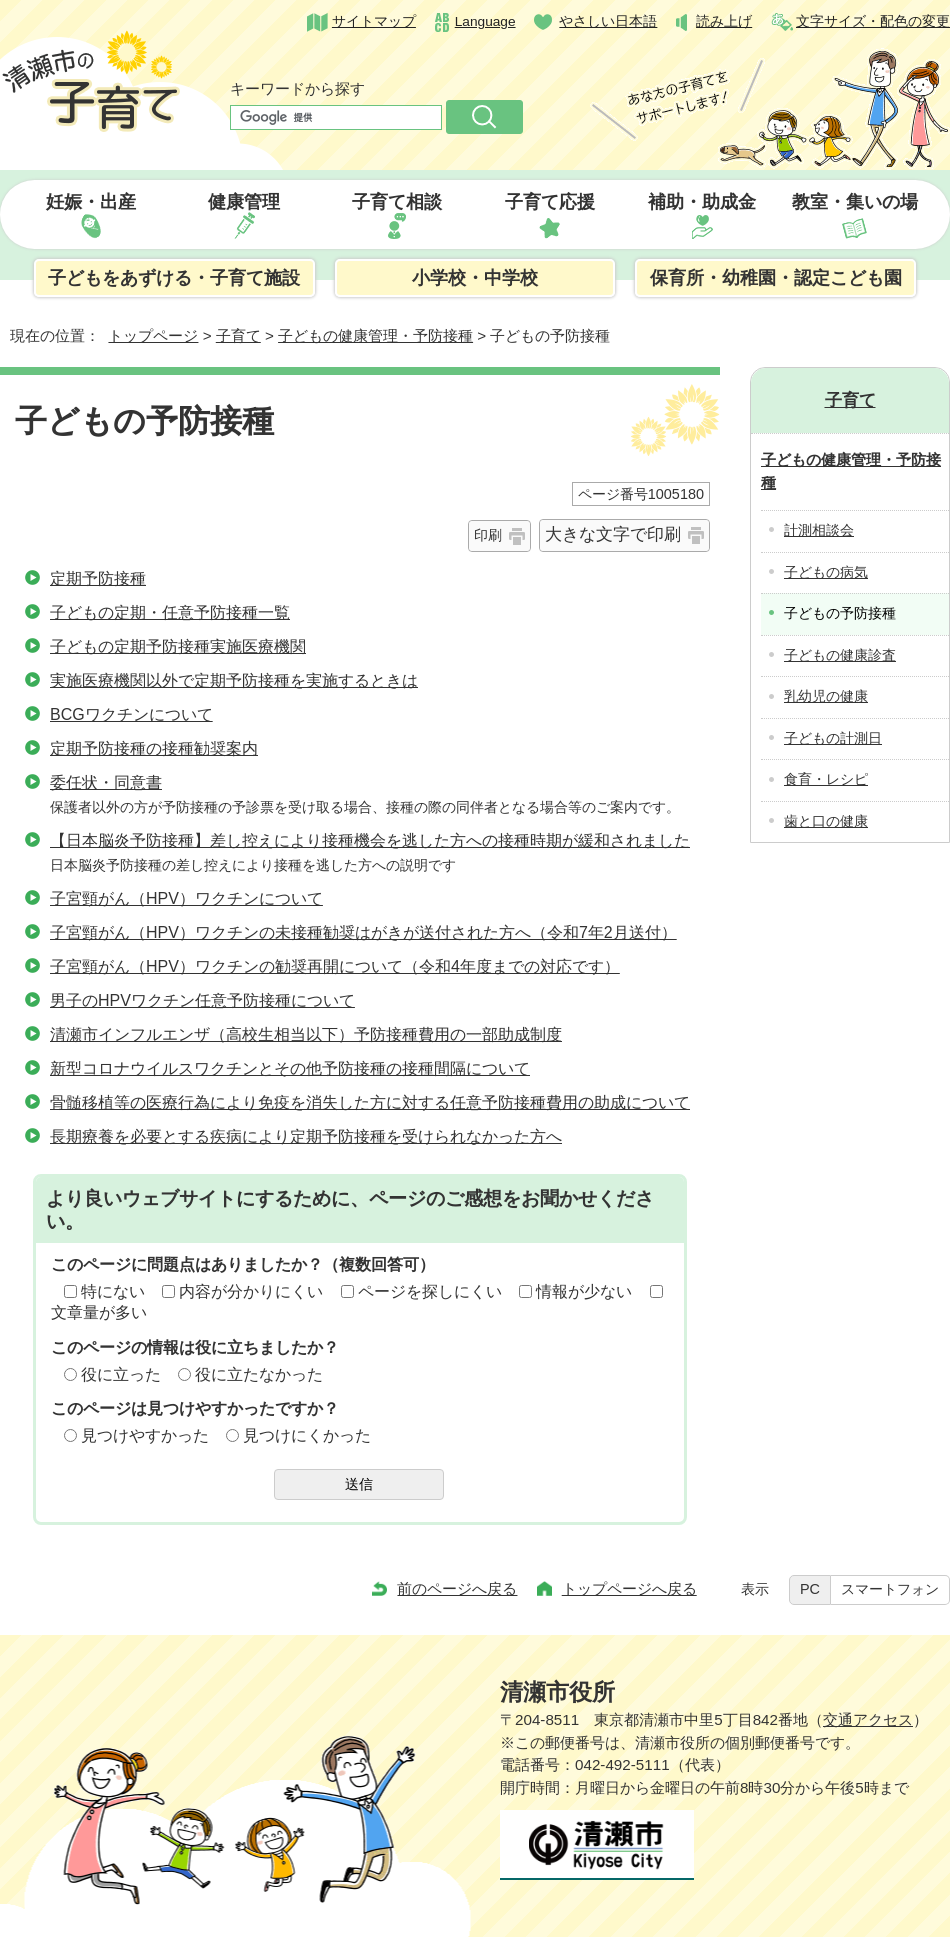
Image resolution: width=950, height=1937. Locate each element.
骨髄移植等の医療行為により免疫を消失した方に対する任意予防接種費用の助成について (370, 1102)
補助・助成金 (702, 202)
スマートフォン (890, 1589)
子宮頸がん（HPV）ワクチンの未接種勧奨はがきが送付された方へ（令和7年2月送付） (363, 932)
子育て (238, 335)
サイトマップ (374, 21)
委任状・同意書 (106, 782)
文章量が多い (99, 1312)
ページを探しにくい (430, 1291)
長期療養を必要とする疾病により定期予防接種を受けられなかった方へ (306, 1136)
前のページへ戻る (457, 1588)
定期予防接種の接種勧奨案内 (154, 748)
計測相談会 (819, 530)
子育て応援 (550, 202)
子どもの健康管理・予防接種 (375, 335)
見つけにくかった (307, 1435)
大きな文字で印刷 (613, 534)
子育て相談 (397, 202)
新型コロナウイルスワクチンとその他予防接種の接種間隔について (290, 1068)
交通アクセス (868, 1719)
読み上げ (724, 21)
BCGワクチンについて (131, 714)
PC (810, 1589)
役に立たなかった (259, 1374)
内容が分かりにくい (251, 1291)
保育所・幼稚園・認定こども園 (776, 278)
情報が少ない (584, 1291)
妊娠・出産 (91, 202)
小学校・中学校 (475, 278)
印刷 (488, 535)
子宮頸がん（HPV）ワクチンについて (186, 898)
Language (485, 21)
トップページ (153, 335)
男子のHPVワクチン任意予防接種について (202, 1000)
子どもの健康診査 (840, 655)
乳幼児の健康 (826, 696)
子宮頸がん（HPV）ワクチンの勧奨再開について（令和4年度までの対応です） (335, 966)
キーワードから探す (297, 88)
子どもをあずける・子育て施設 (174, 278)
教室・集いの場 (855, 202)
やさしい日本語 (608, 21)
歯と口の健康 (826, 821)
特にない (113, 1291)
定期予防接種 (98, 578)
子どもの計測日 (833, 738)
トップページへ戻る (629, 1588)
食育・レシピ (826, 779)
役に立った (121, 1374)
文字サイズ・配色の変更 (873, 21)
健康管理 (244, 202)
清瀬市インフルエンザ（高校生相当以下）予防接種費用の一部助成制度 (306, 1034)
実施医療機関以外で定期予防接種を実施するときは (234, 680)
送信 (359, 1484)
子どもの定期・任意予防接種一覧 (170, 612)
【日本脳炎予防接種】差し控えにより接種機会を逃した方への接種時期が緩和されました (370, 840)
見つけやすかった (145, 1435)
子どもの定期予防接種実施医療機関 (178, 646)
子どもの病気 (826, 572)
